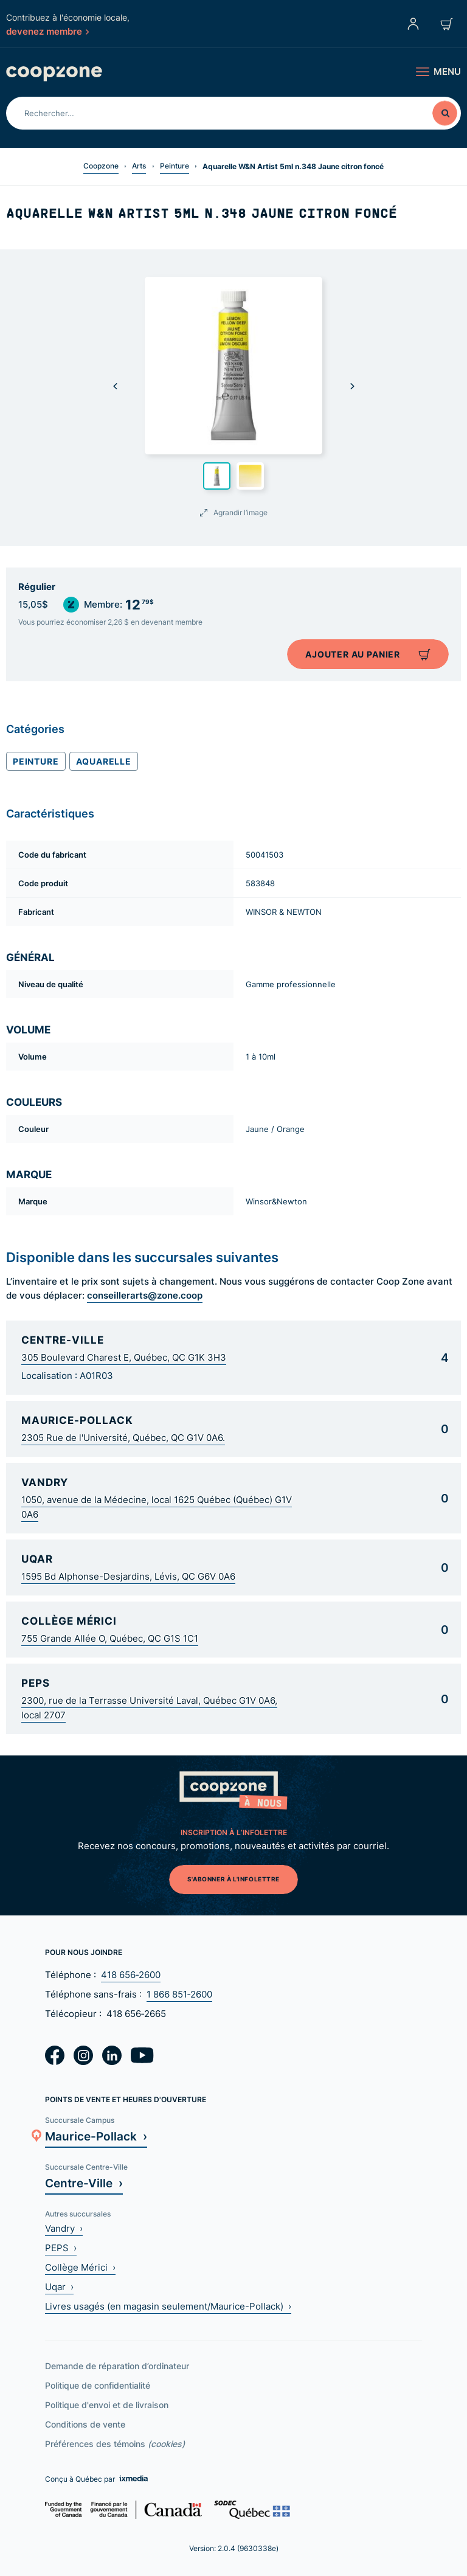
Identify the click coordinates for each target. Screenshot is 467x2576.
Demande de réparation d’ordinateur (117, 2366)
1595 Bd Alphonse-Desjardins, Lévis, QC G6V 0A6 (128, 1576)
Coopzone (101, 166)
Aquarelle (103, 761)
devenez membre (47, 31)
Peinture (174, 166)
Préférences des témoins (115, 2443)
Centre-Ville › (84, 2183)
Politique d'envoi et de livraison (106, 2405)
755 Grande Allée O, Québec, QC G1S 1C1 (109, 1638)
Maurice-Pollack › (96, 2136)
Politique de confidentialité (97, 2385)
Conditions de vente (85, 2424)
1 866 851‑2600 (179, 1994)
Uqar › (59, 2286)
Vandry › (64, 2228)
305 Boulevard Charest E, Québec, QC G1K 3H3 (123, 1357)
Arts (139, 166)
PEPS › (61, 2247)
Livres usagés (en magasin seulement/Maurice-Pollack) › (168, 2306)
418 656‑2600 (131, 1974)
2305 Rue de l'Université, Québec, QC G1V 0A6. (123, 1437)
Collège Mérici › (80, 2267)
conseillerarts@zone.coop (144, 1295)
